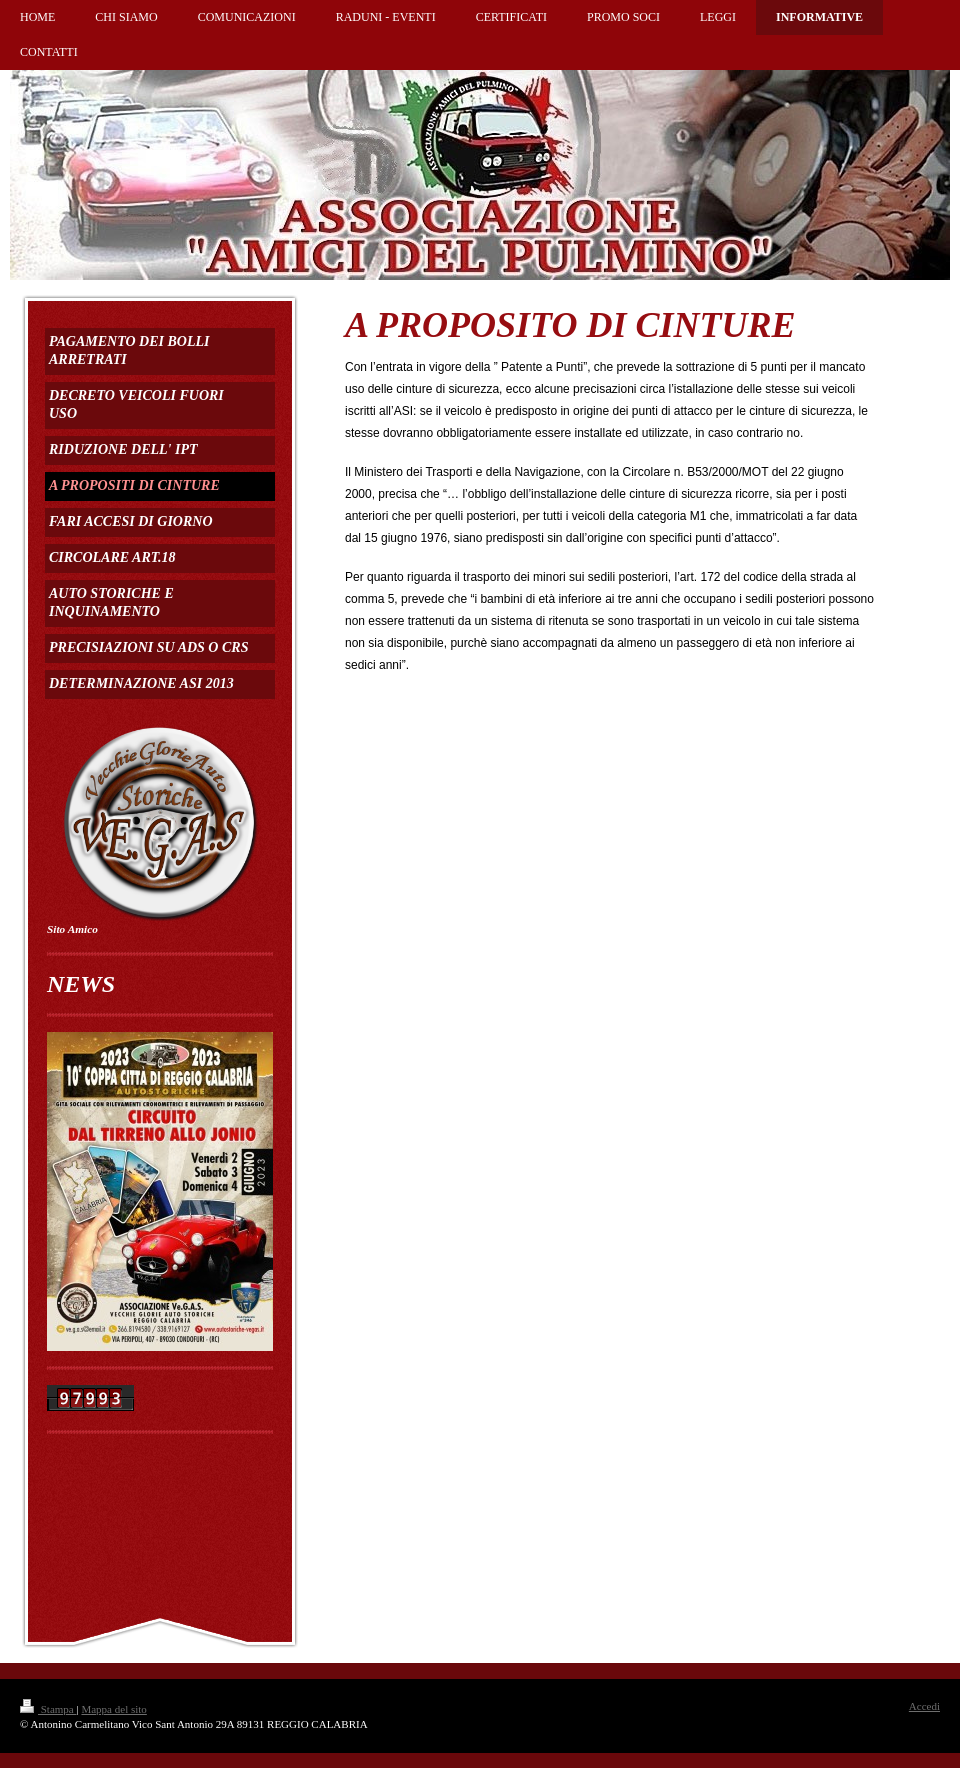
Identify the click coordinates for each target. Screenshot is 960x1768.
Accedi (924, 1706)
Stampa (48, 1709)
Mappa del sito (113, 1709)
